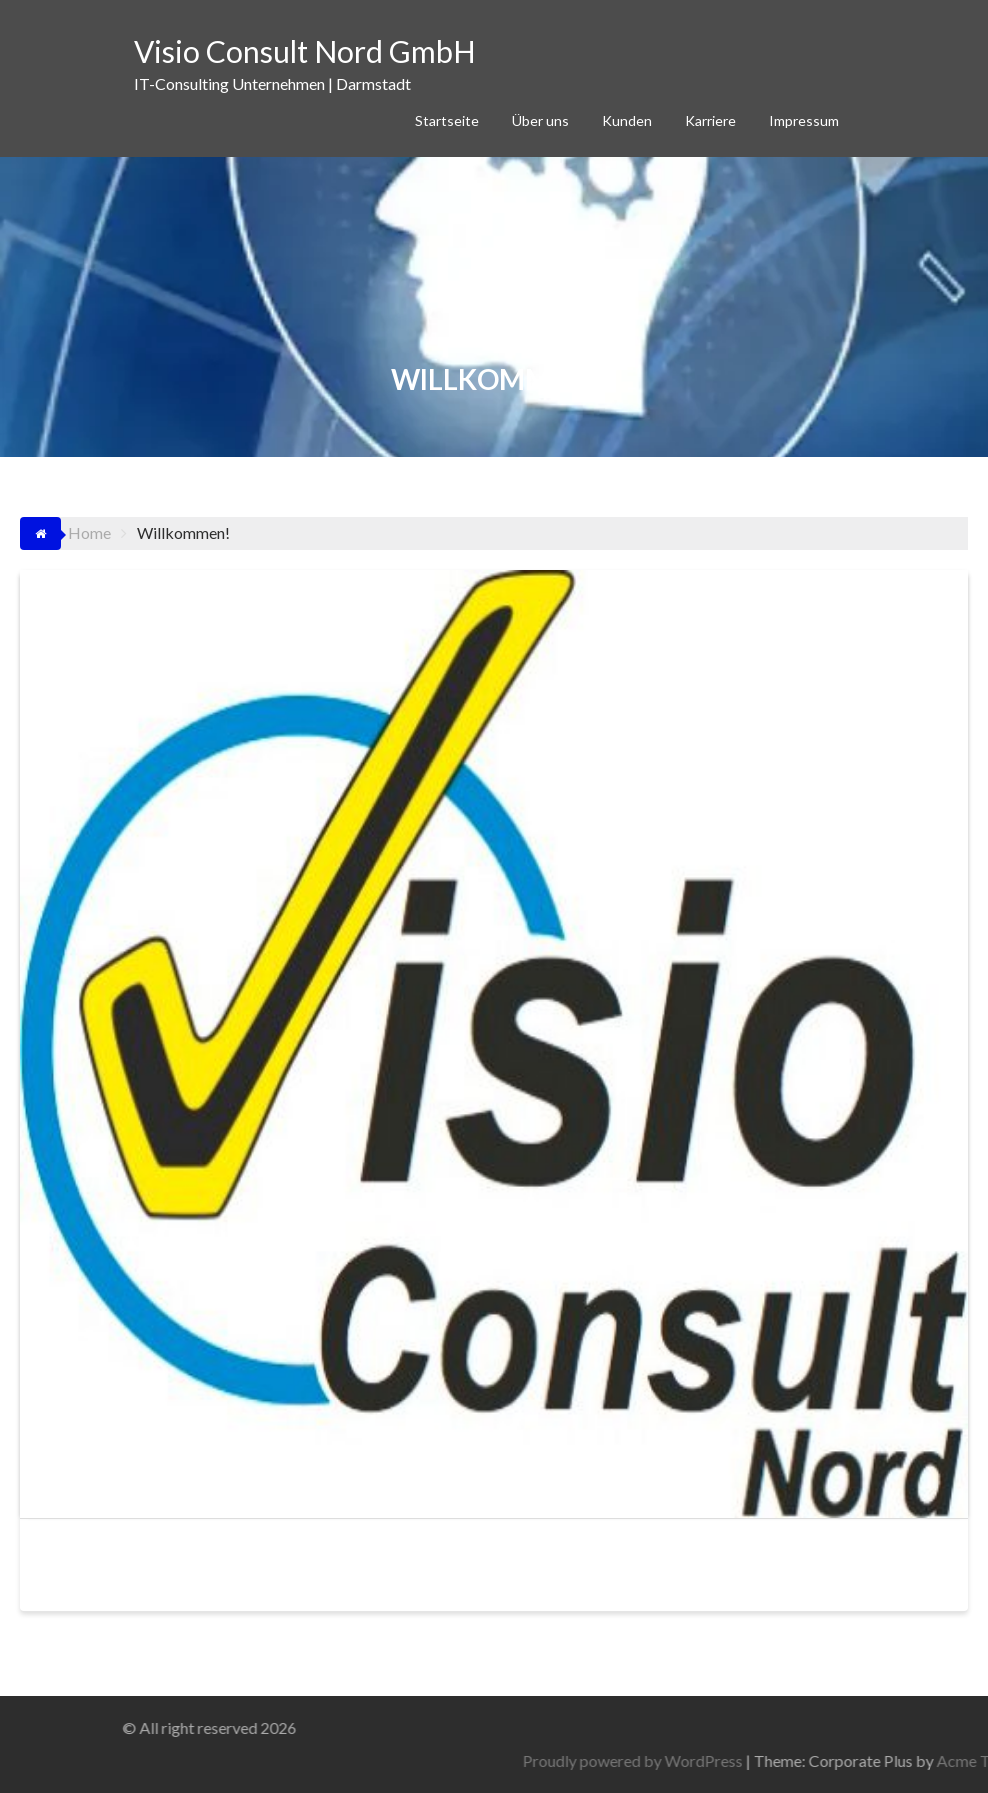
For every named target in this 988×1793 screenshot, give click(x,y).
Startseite (447, 120)
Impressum (804, 120)
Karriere (710, 120)
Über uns (540, 120)
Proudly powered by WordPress (723, 1760)
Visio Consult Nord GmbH (305, 51)
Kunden (627, 120)
